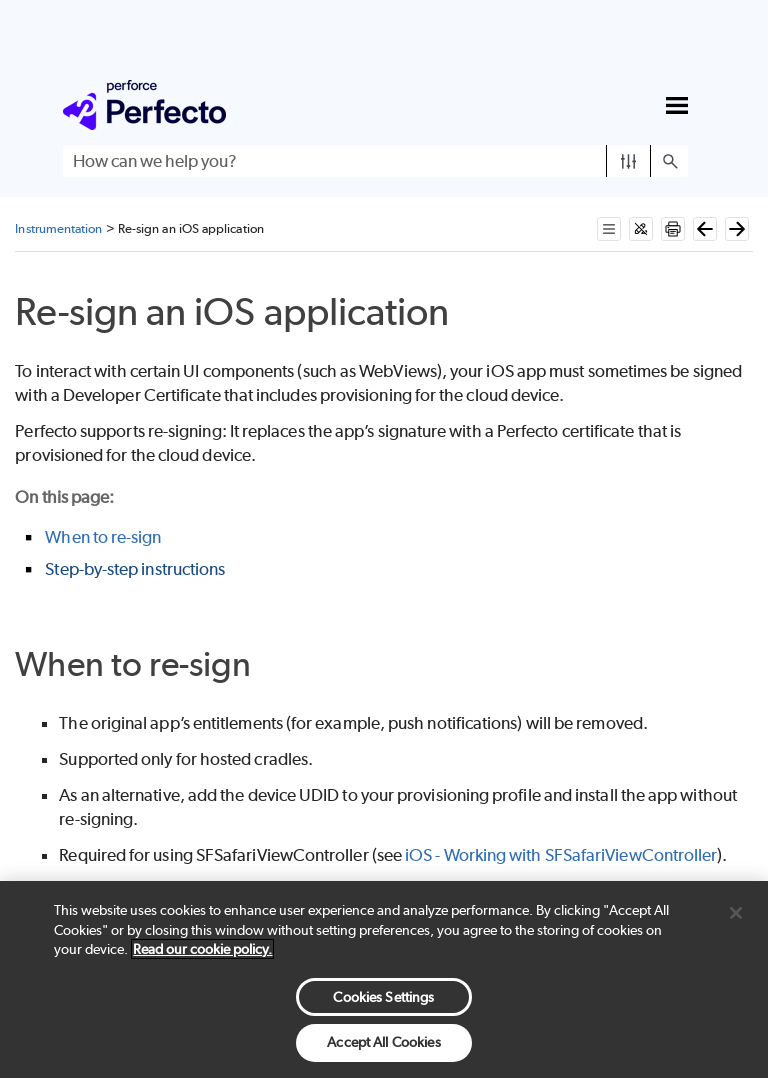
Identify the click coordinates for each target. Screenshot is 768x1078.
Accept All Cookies (383, 1042)
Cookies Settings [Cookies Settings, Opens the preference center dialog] (383, 997)
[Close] (736, 913)
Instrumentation (58, 228)
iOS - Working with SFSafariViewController (561, 855)
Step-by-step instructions (135, 569)
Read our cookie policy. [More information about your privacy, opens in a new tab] (202, 949)
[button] (628, 161)
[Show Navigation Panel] (677, 105)
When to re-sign (103, 537)
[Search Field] (375, 161)
